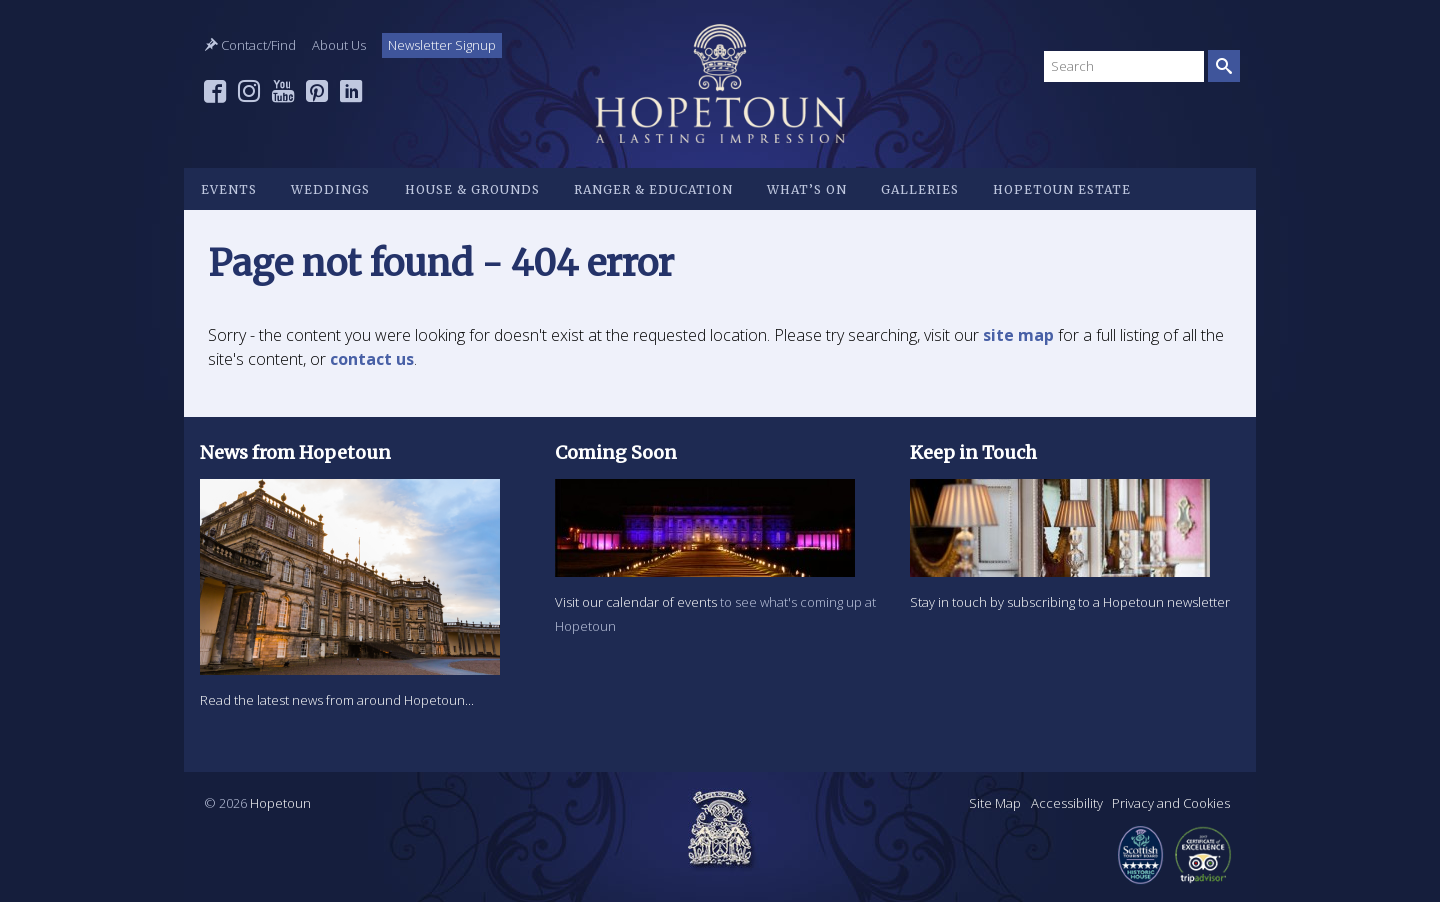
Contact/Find (250, 45)
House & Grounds (472, 189)
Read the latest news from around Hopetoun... (337, 700)
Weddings (330, 189)
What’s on (807, 189)
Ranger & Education (653, 189)
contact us (372, 359)
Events (229, 189)
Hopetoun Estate (1062, 189)
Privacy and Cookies (1171, 803)
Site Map (995, 803)
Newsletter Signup (442, 45)
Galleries (920, 189)
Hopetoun (720, 83)
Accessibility (1067, 803)
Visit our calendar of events (636, 602)
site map (1018, 335)
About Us (339, 45)
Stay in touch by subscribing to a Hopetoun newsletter (1070, 602)
